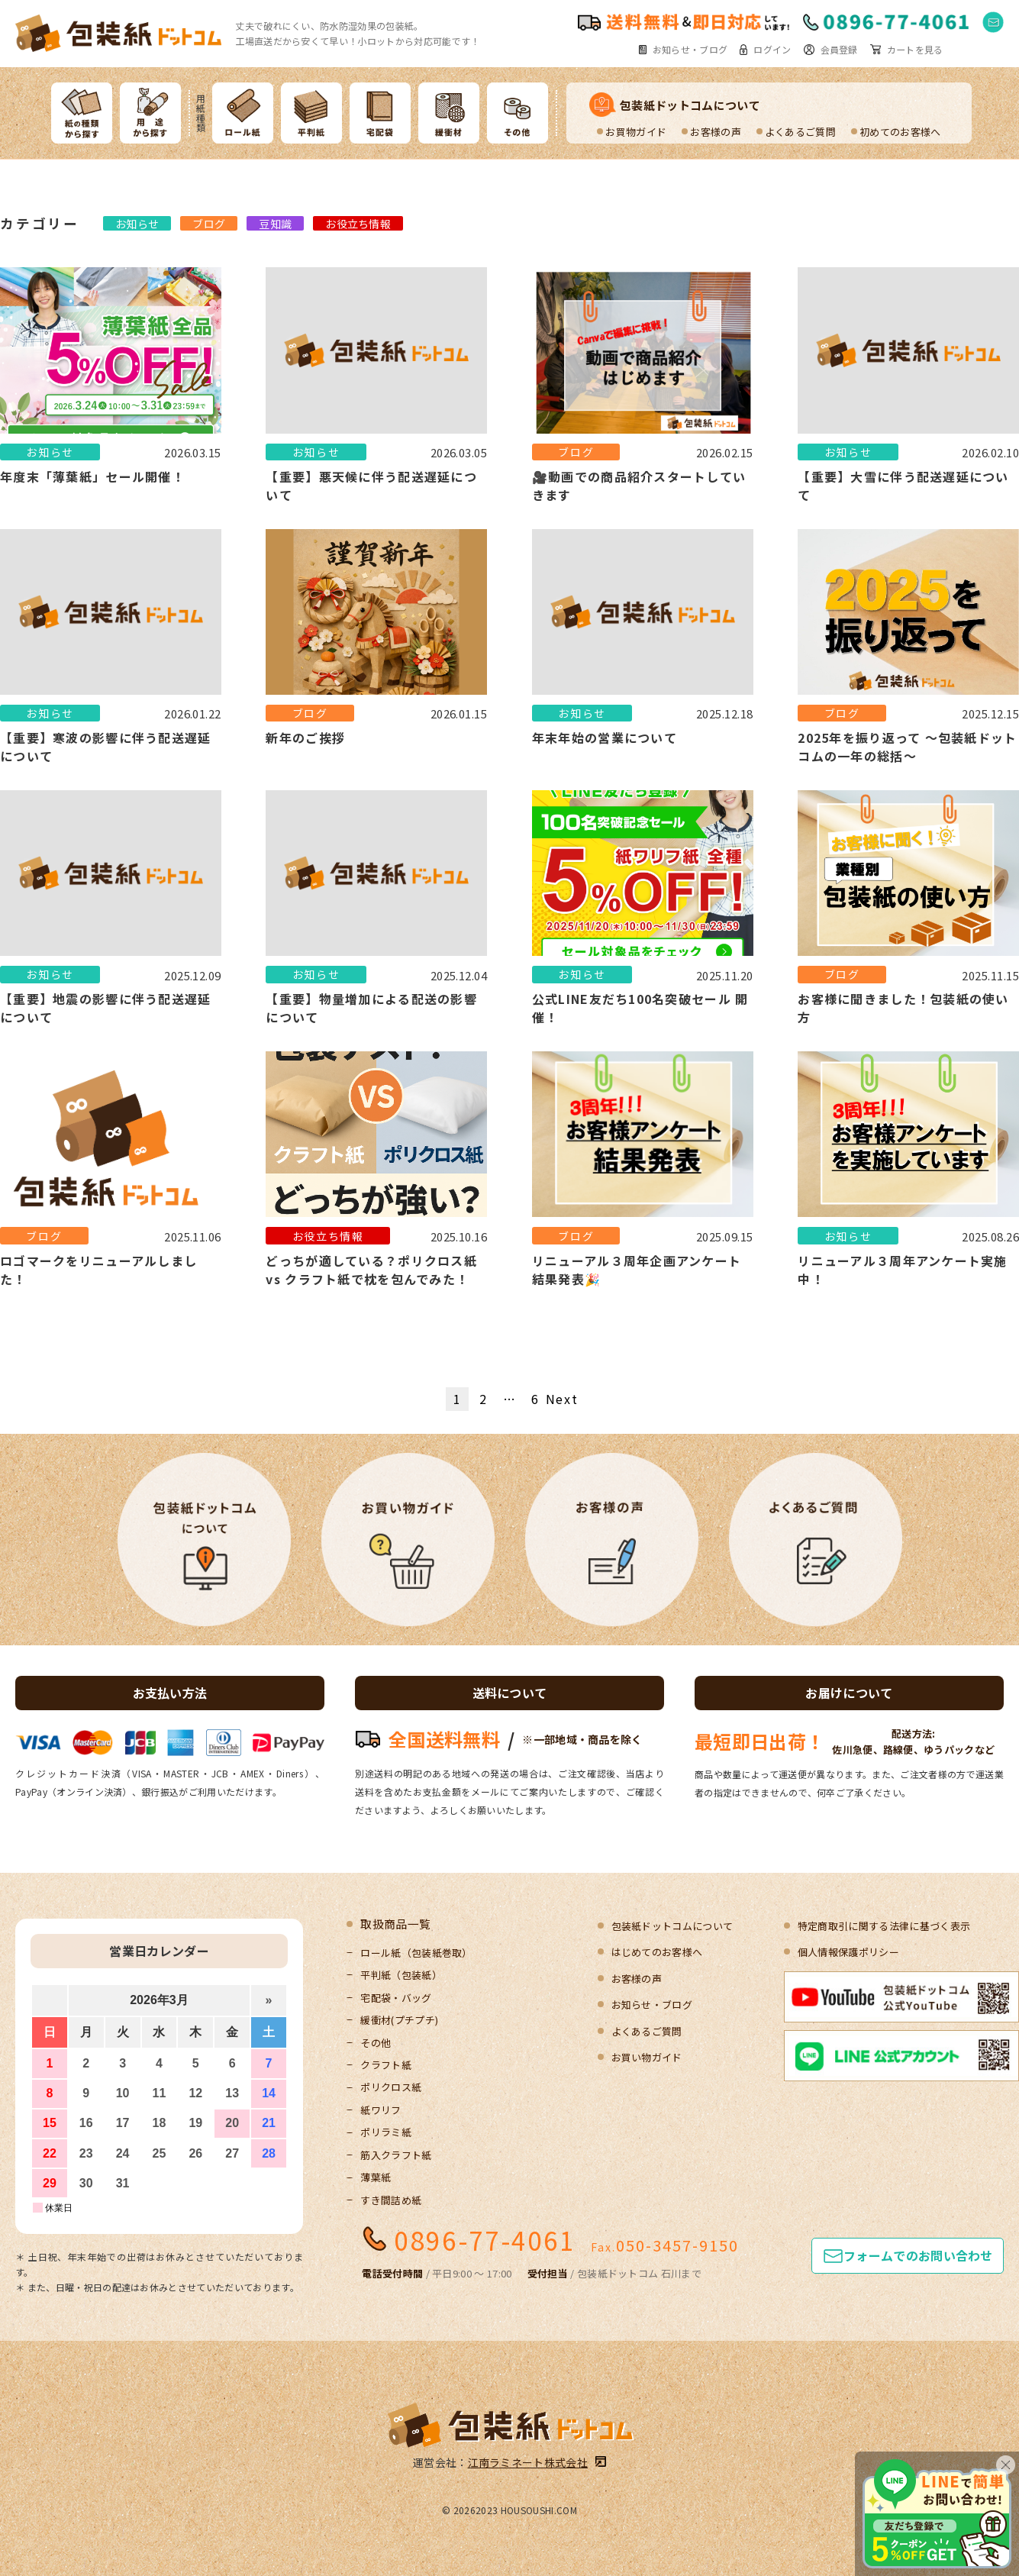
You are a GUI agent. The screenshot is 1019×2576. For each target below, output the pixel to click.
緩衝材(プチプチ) (399, 2020)
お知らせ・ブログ (690, 50)
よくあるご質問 (800, 131)
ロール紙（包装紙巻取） (416, 1952)
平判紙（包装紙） (401, 1975)
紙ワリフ (380, 2110)
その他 (375, 2042)
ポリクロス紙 (390, 2087)
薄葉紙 (375, 2177)
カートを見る (915, 49)
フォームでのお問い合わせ (918, 2255)
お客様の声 (715, 131)
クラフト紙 (385, 2065)
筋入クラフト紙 (395, 2155)
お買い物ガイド (646, 2057)
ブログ (208, 224)
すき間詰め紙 (390, 2200)
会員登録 (839, 49)
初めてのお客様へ (900, 131)
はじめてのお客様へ (657, 1952)
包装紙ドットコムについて (690, 105)
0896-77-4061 (485, 2239)
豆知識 (275, 224)
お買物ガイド (635, 131)
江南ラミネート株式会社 (528, 2462)
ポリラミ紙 (385, 2132)
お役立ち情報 (358, 224)
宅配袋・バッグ (395, 1997)
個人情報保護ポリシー (848, 1952)
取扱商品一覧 (395, 1924)
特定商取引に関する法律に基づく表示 (884, 1926)
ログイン (772, 50)
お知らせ (137, 224)
